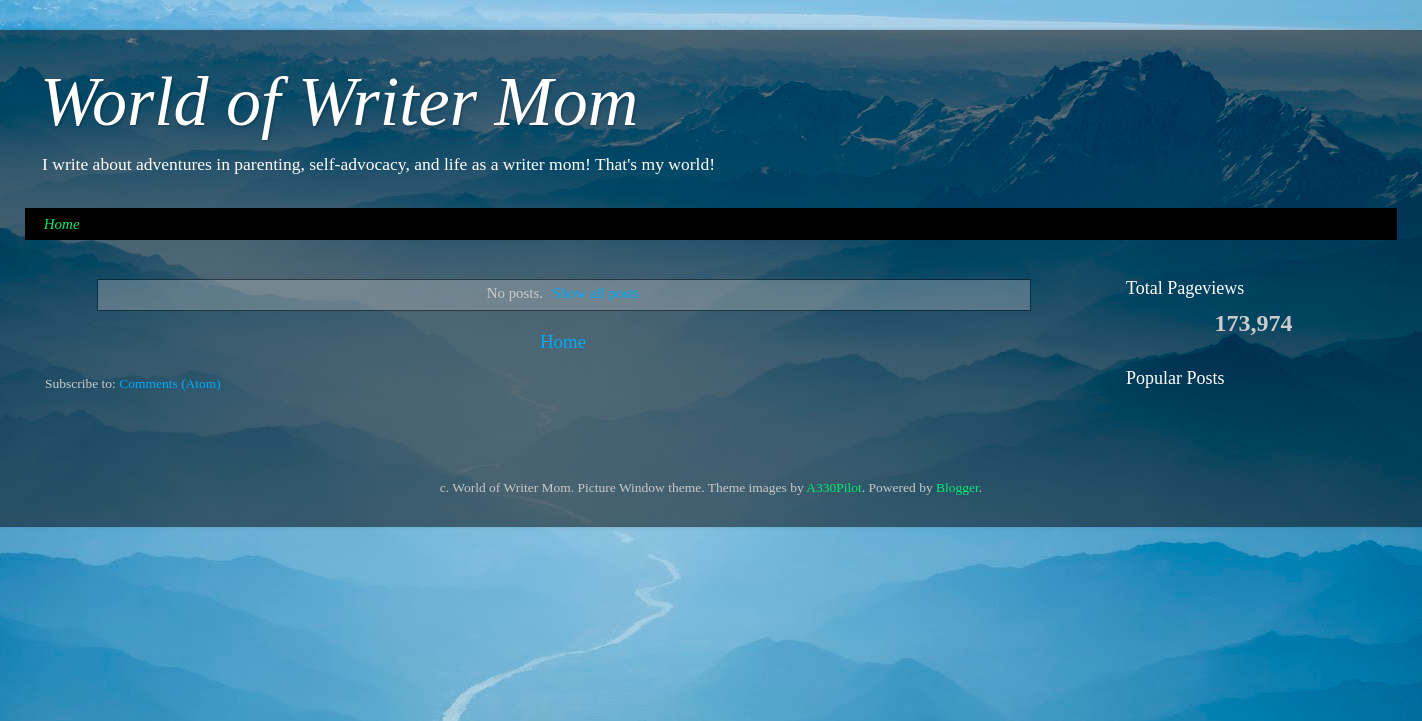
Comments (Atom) (170, 383)
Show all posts (596, 293)
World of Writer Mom (339, 101)
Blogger (957, 487)
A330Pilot (834, 487)
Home (62, 224)
